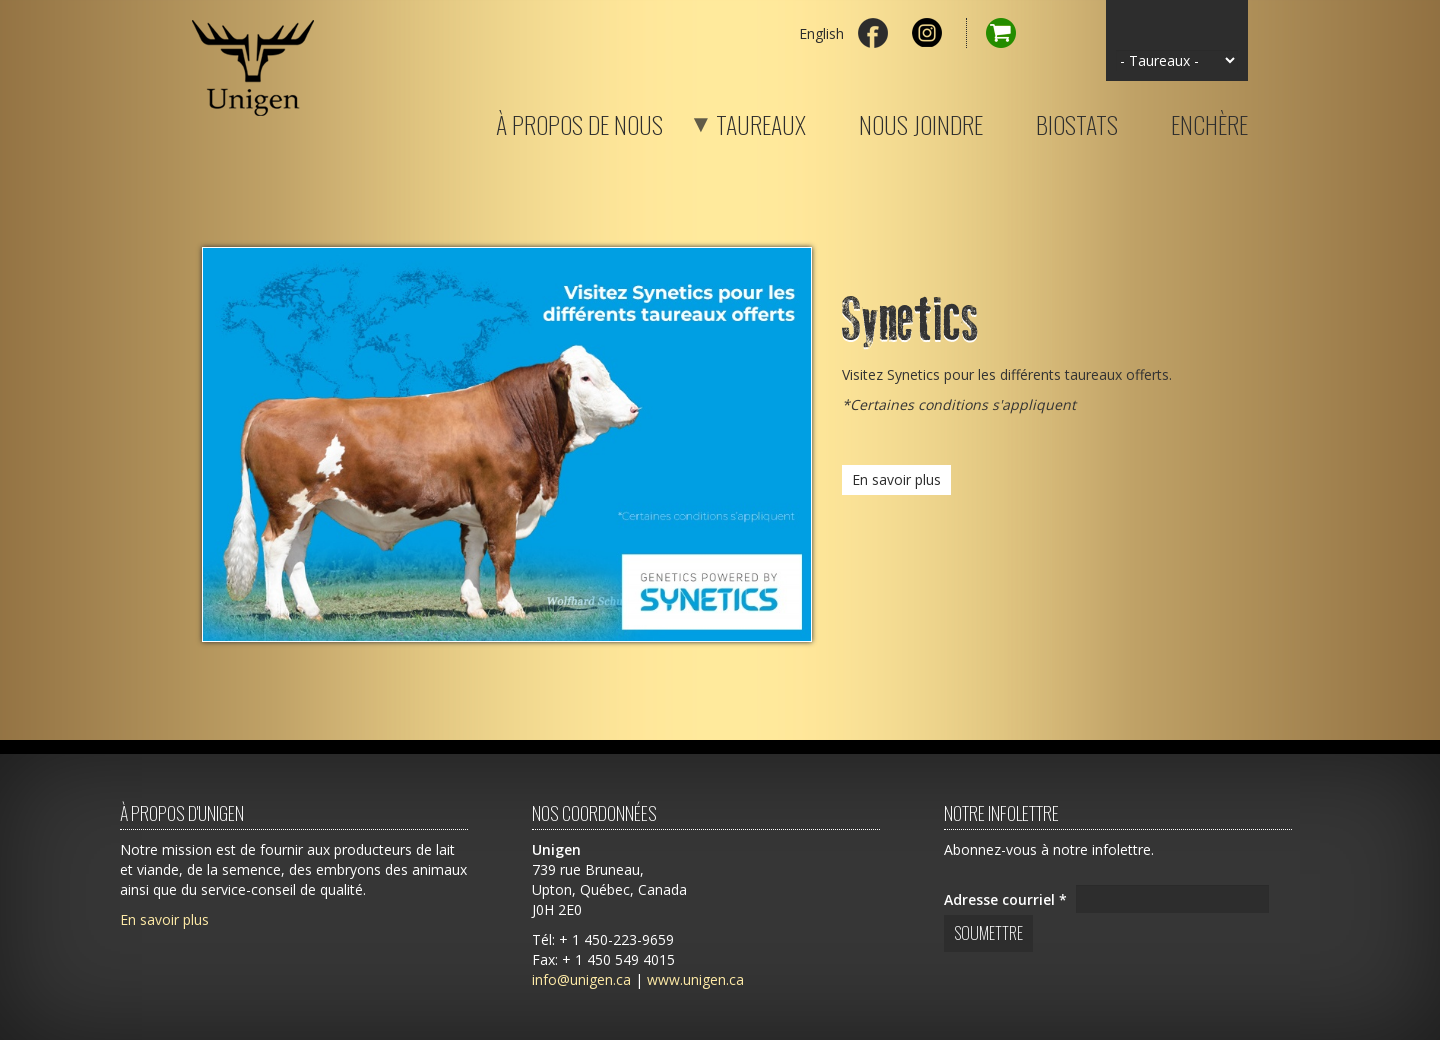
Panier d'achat (991, 33)
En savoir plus (896, 479)
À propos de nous (579, 121)
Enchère (1209, 121)
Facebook (873, 33)
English (821, 33)
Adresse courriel (1005, 899)
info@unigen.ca (581, 979)
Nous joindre (921, 121)
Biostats (1077, 121)
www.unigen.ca (695, 979)
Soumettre (988, 933)
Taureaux (736, 121)
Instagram (927, 33)
